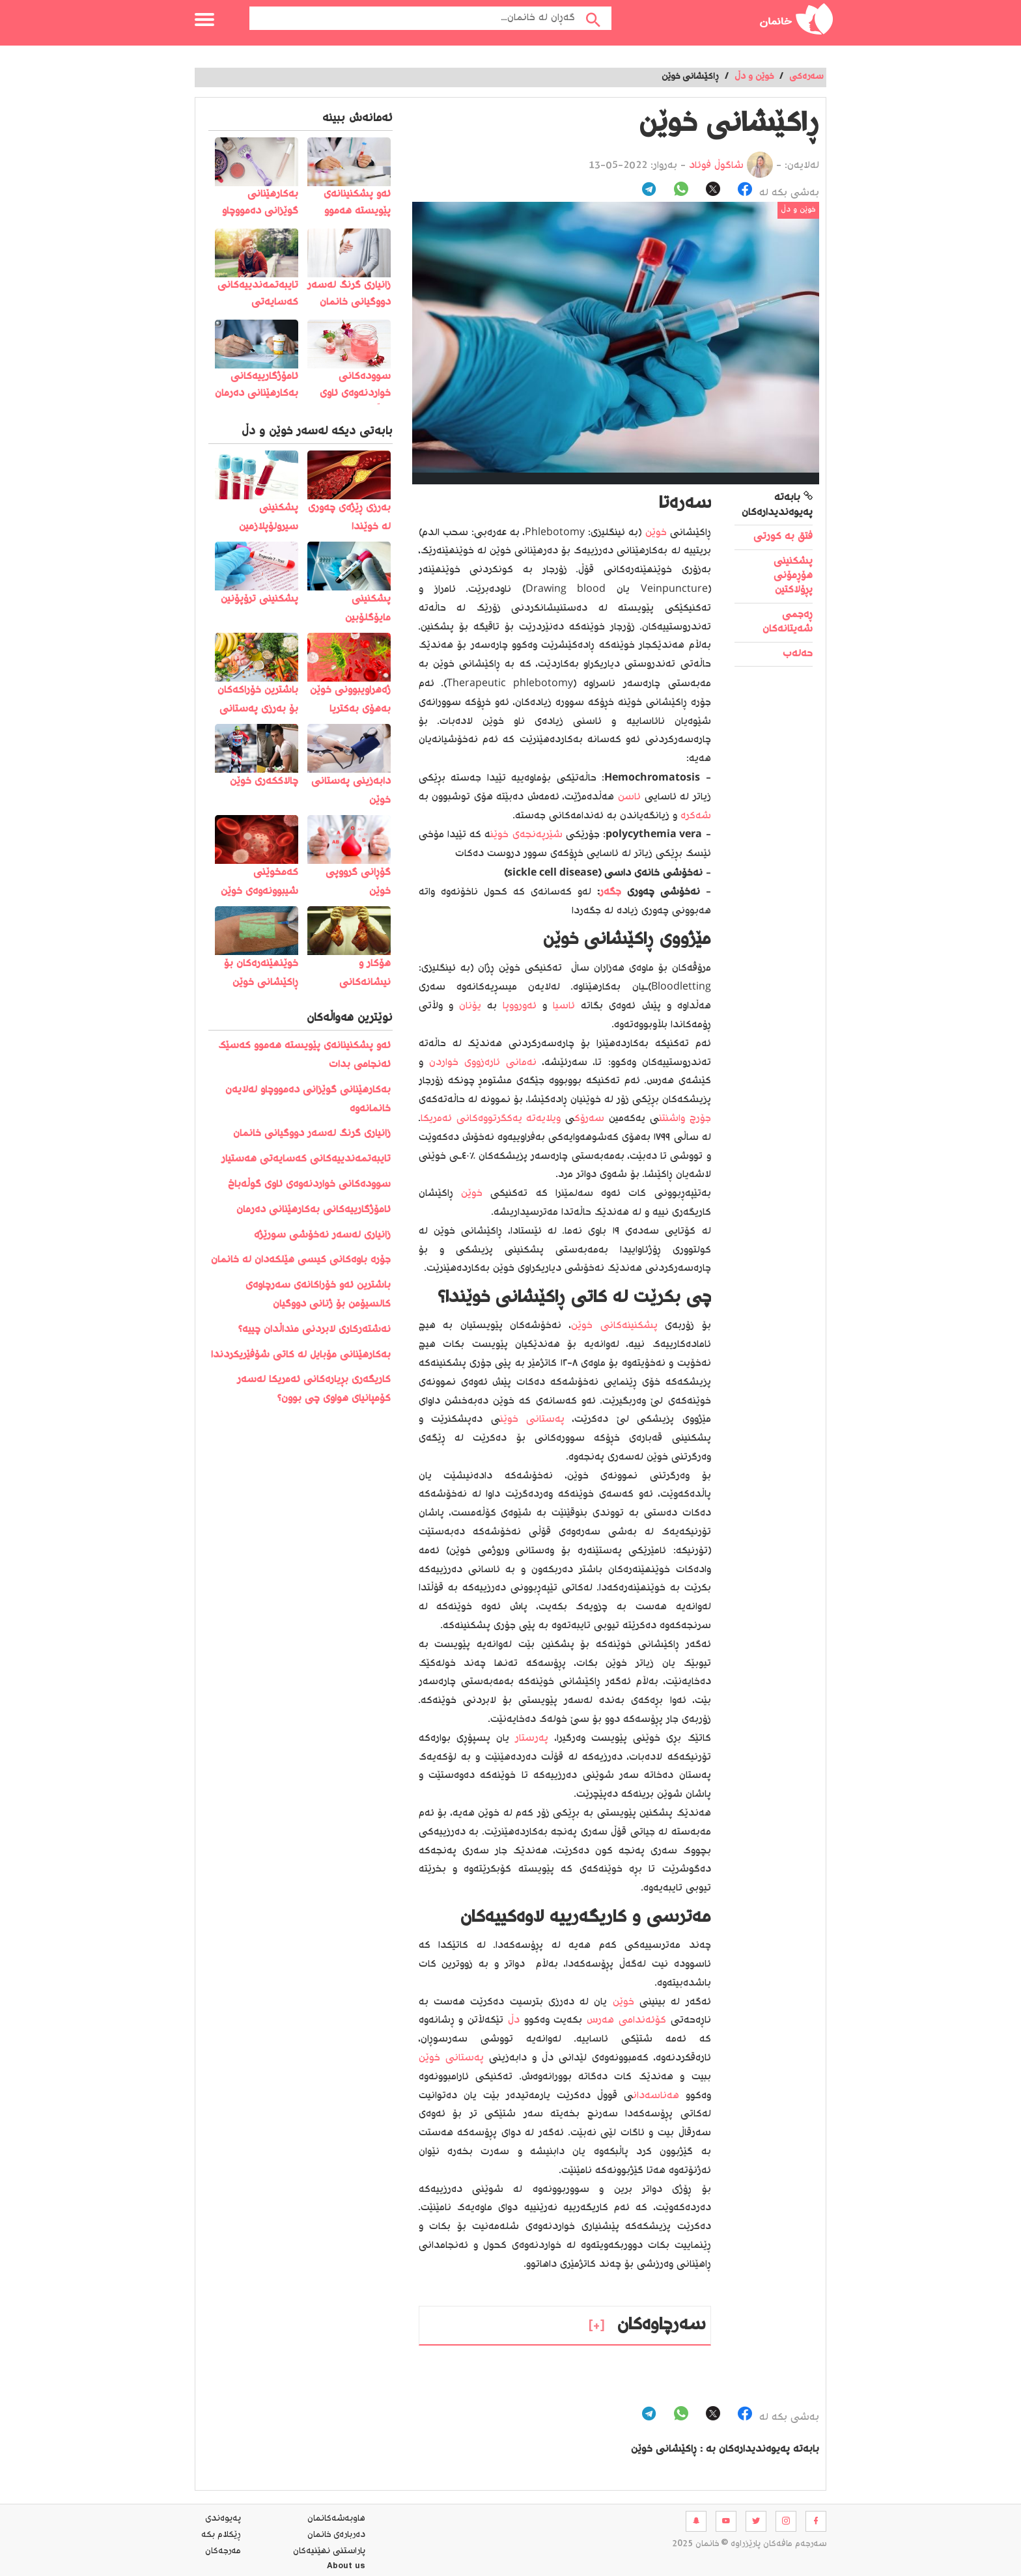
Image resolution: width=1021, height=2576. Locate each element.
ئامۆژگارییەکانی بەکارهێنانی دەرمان (313, 1209)
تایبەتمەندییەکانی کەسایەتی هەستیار (306, 1159)
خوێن (656, 532)
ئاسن (629, 797)
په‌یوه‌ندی (223, 2518)
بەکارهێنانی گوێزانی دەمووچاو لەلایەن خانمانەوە (308, 1099)
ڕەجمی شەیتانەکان (787, 622)
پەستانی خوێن (532, 1419)
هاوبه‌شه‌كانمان (336, 2518)
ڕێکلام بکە (221, 2534)
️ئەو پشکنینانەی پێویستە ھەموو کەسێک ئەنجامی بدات (304, 1055)
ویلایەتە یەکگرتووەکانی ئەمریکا (491, 1118)
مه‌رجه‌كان (223, 2551)
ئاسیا (564, 1006)
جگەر (610, 892)
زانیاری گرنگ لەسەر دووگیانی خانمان (312, 1133)
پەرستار (531, 1738)
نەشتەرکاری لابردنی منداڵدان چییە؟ (314, 1329)
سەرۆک (589, 1118)
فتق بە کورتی (783, 536)
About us (346, 2567)
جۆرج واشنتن (685, 1118)
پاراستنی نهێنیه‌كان (329, 2551)
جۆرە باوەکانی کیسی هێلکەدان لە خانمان (301, 1260)
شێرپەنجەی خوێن (526, 834)
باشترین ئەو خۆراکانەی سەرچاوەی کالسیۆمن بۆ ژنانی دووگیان (318, 1295)
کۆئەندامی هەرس (626, 2020)
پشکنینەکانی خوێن (614, 1325)
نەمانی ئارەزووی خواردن (483, 1062)
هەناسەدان (656, 2095)
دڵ (514, 2020)
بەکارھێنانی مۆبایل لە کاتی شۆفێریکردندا (301, 1355)
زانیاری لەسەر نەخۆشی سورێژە (322, 1235)
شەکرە (695, 816)
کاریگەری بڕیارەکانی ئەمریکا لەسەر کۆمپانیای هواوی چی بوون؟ (314, 1389)
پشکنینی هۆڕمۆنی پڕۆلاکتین (793, 576)
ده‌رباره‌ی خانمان (336, 2534)
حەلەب (798, 653)
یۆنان (470, 1006)
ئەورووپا (520, 1006)
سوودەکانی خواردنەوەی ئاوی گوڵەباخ (309, 1184)
